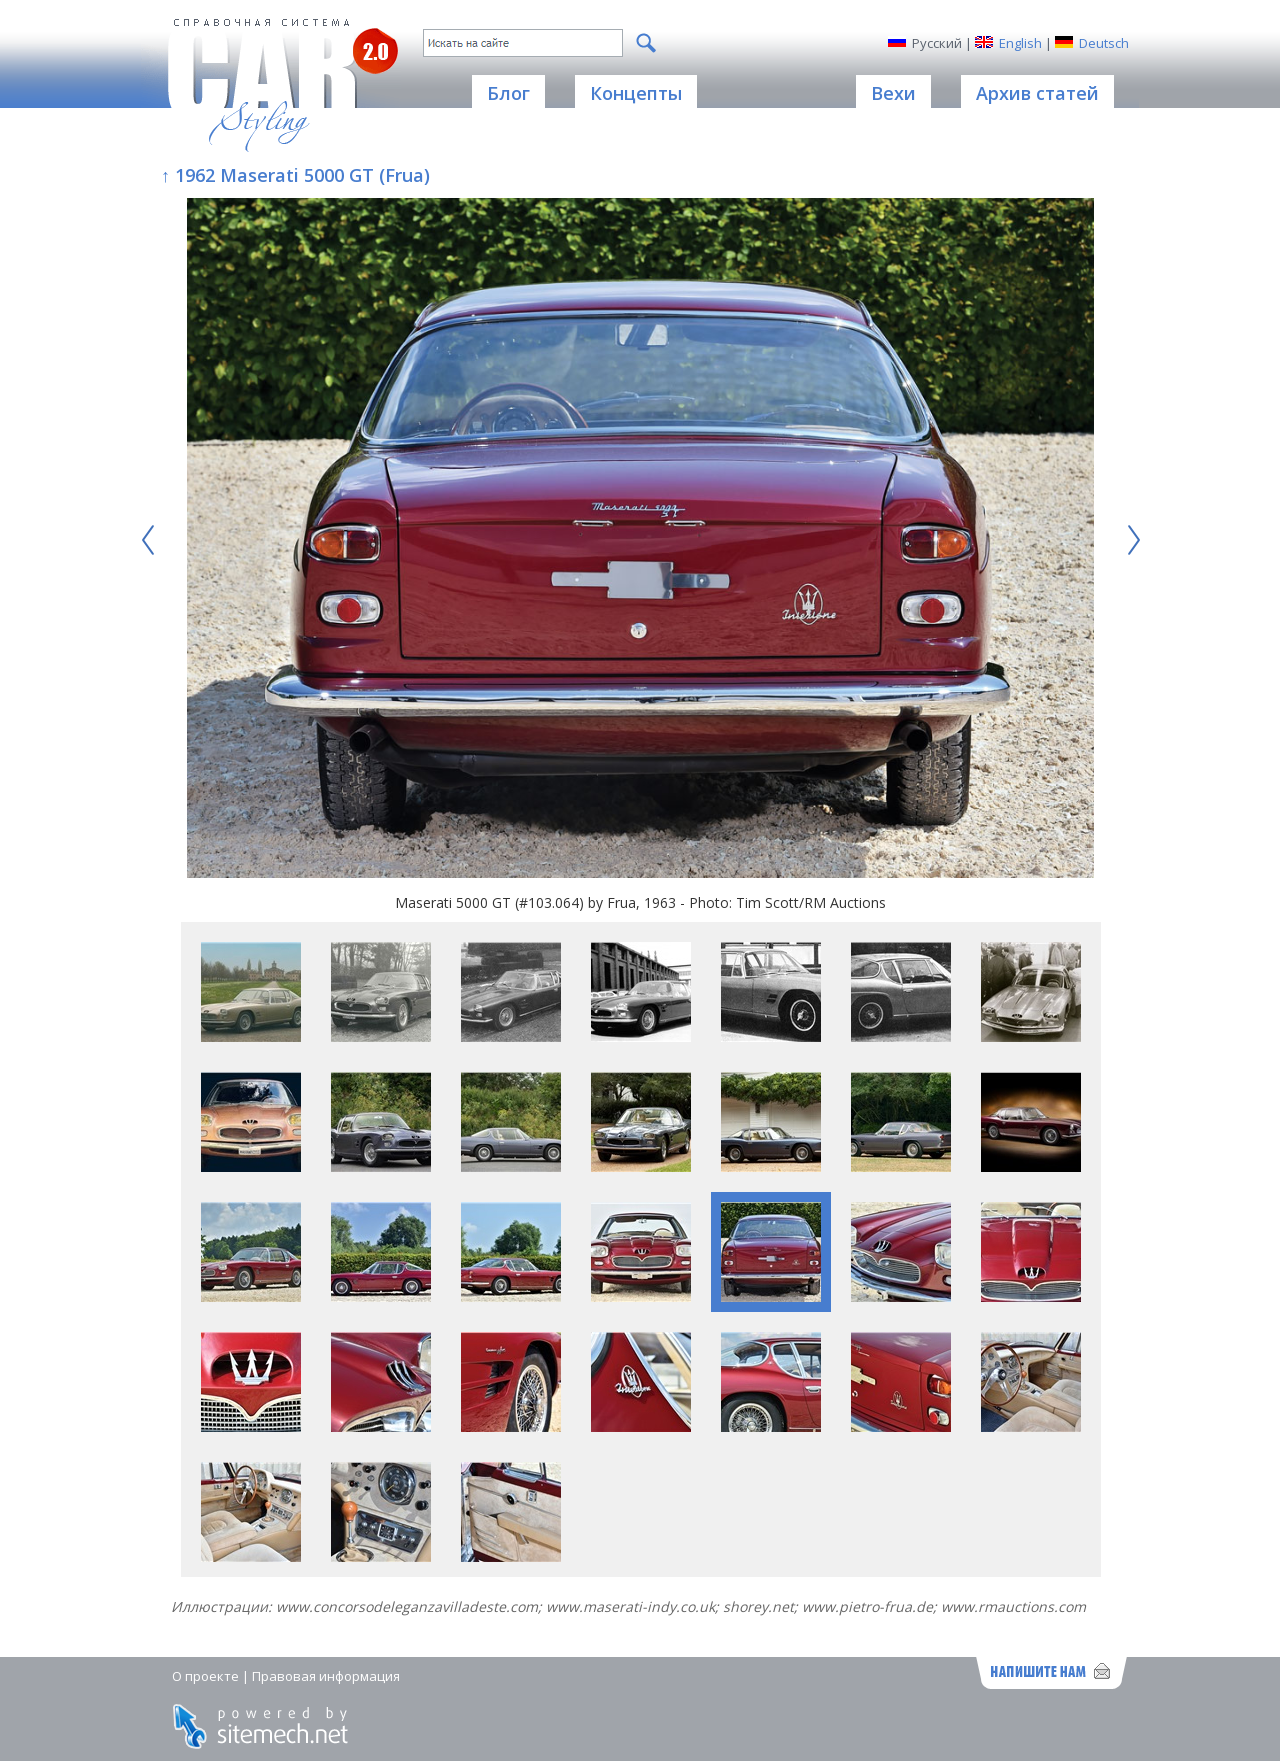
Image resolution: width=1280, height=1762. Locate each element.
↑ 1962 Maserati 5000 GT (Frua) (295, 175)
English (1020, 43)
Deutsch (1104, 43)
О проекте (205, 1676)
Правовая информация (326, 1676)
